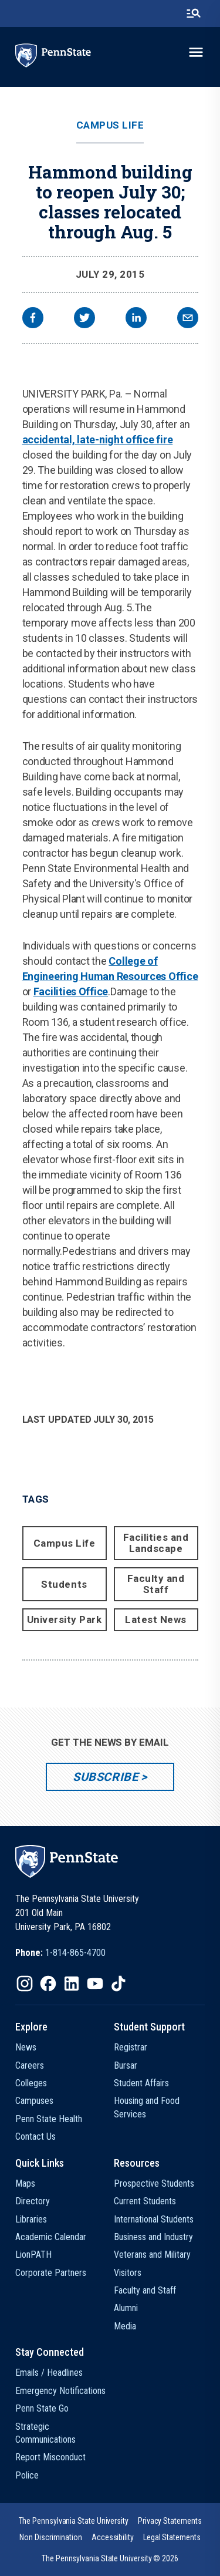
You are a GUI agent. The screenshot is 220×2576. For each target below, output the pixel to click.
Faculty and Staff (156, 1583)
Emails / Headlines (49, 2372)
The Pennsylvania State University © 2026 (110, 2558)
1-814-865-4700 (75, 1952)
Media (125, 2326)
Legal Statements (172, 2537)
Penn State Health (48, 2118)
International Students (154, 2219)
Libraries (31, 2219)
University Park (64, 1619)
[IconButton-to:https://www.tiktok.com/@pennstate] (118, 1983)
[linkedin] (136, 319)
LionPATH (33, 2254)
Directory (32, 2201)
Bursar (125, 2065)
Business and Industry (153, 2236)
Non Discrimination (50, 2537)
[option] (60, 1953)
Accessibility (113, 2537)
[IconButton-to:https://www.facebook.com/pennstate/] (48, 1983)
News (25, 2047)
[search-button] (193, 13)
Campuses (34, 2100)
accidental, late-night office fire (97, 439)
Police (27, 2475)
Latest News (156, 1619)
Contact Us (35, 2136)
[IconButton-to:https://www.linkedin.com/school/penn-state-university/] (71, 1983)
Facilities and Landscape (155, 1542)
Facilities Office (70, 991)
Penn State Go (42, 2408)
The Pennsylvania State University (73, 2521)
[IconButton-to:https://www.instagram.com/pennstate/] (24, 1983)
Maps (25, 2183)
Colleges (31, 2083)
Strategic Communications (45, 2433)
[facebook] (32, 319)
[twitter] (84, 319)
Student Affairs (141, 2083)
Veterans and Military (152, 2254)
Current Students (145, 2201)
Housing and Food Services (147, 2107)
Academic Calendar (50, 2236)
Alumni (126, 2308)
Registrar (130, 2047)
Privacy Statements (170, 2521)
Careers (29, 2065)
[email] (187, 319)
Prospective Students (154, 2183)
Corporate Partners (50, 2272)
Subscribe (105, 1777)
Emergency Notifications (60, 2390)
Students (64, 1584)
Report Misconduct (50, 2457)
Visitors (127, 2272)
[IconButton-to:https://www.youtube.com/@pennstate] (95, 1983)
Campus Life (110, 125)
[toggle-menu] (196, 52)
